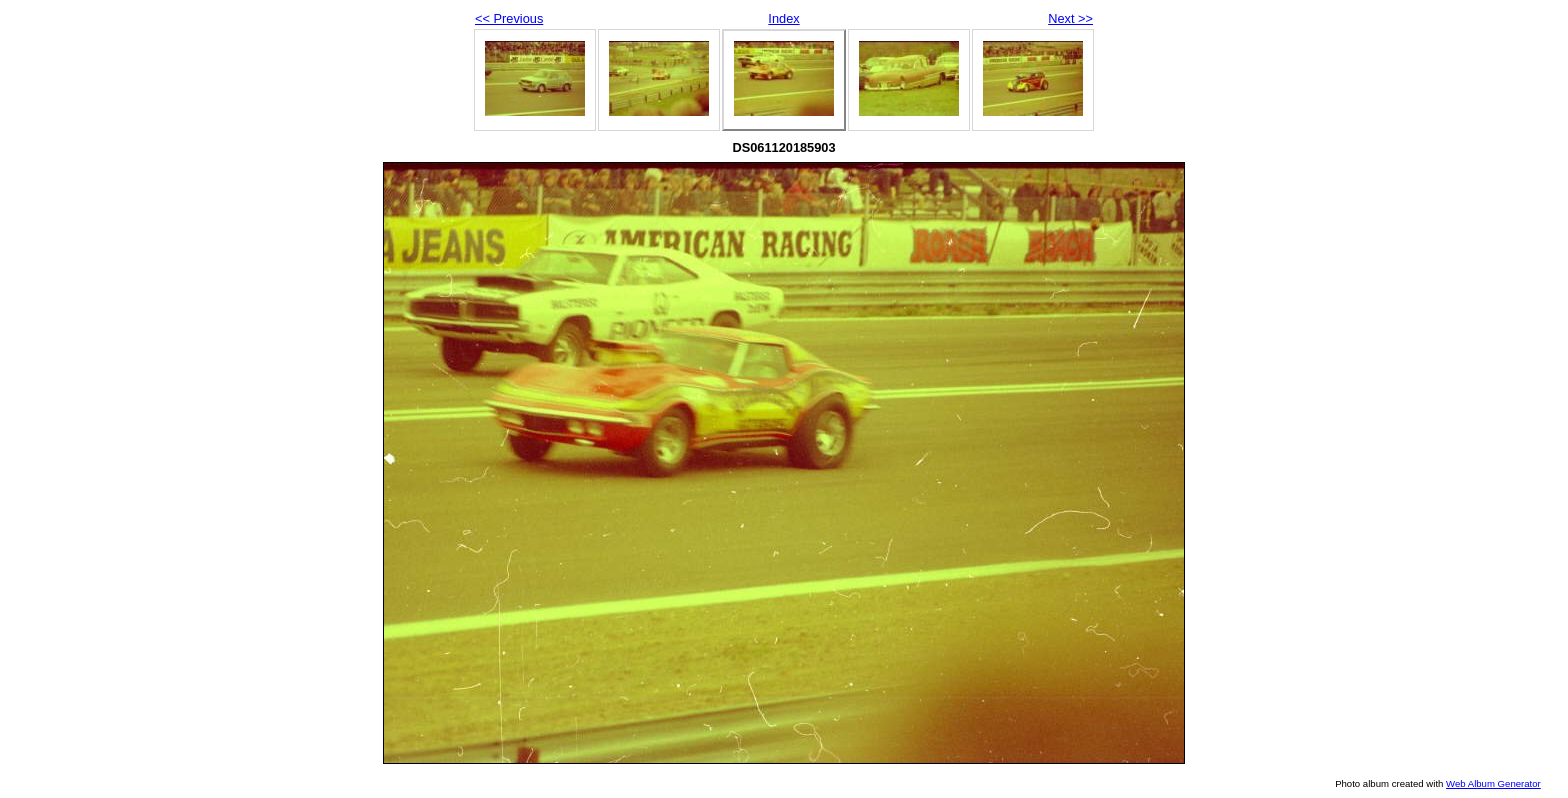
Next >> (1070, 18)
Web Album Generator (1493, 783)
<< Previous (509, 18)
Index (783, 18)
